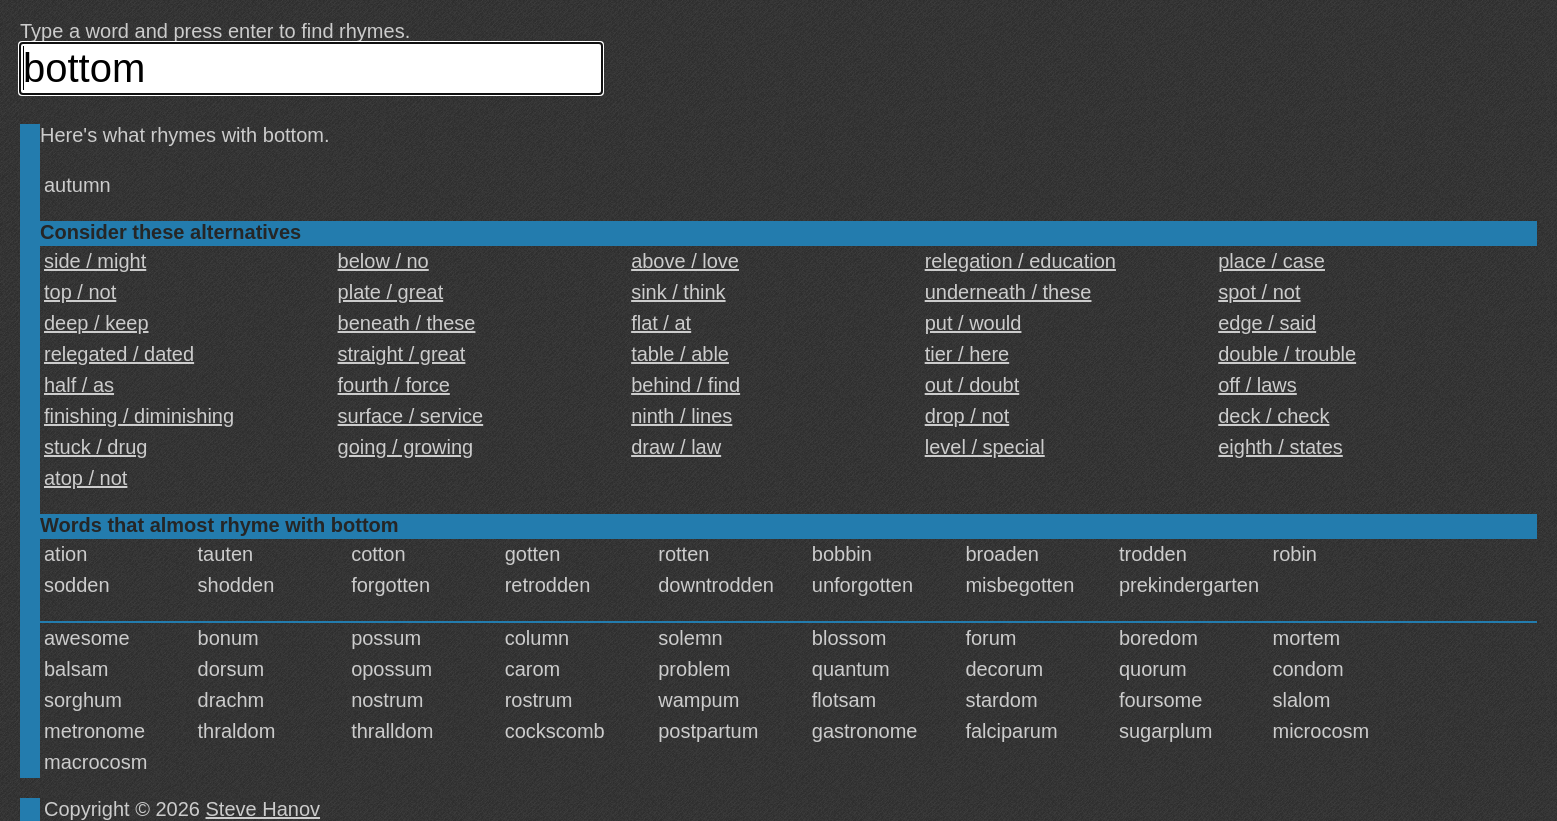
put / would (973, 323)
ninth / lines (681, 416)
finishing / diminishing (139, 416)
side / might (95, 261)
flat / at (661, 323)
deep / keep (96, 323)
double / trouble (1287, 354)
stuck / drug (95, 447)
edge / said (1267, 323)
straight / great (402, 354)
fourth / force (394, 385)
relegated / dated (119, 354)
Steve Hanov (263, 809)
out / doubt (972, 385)
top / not (80, 292)
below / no (383, 261)
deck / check (1273, 416)
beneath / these (407, 323)
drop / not (967, 416)
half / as (79, 385)
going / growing (406, 447)
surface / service (411, 416)
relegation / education (1020, 261)
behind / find (685, 385)
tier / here (967, 354)
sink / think (678, 292)
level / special (985, 447)
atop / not (85, 478)
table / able (680, 354)
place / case (1271, 261)
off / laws (1257, 385)
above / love (685, 261)
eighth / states (1280, 447)
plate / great (391, 292)
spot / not (1259, 292)
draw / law (676, 447)
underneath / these (1008, 292)
